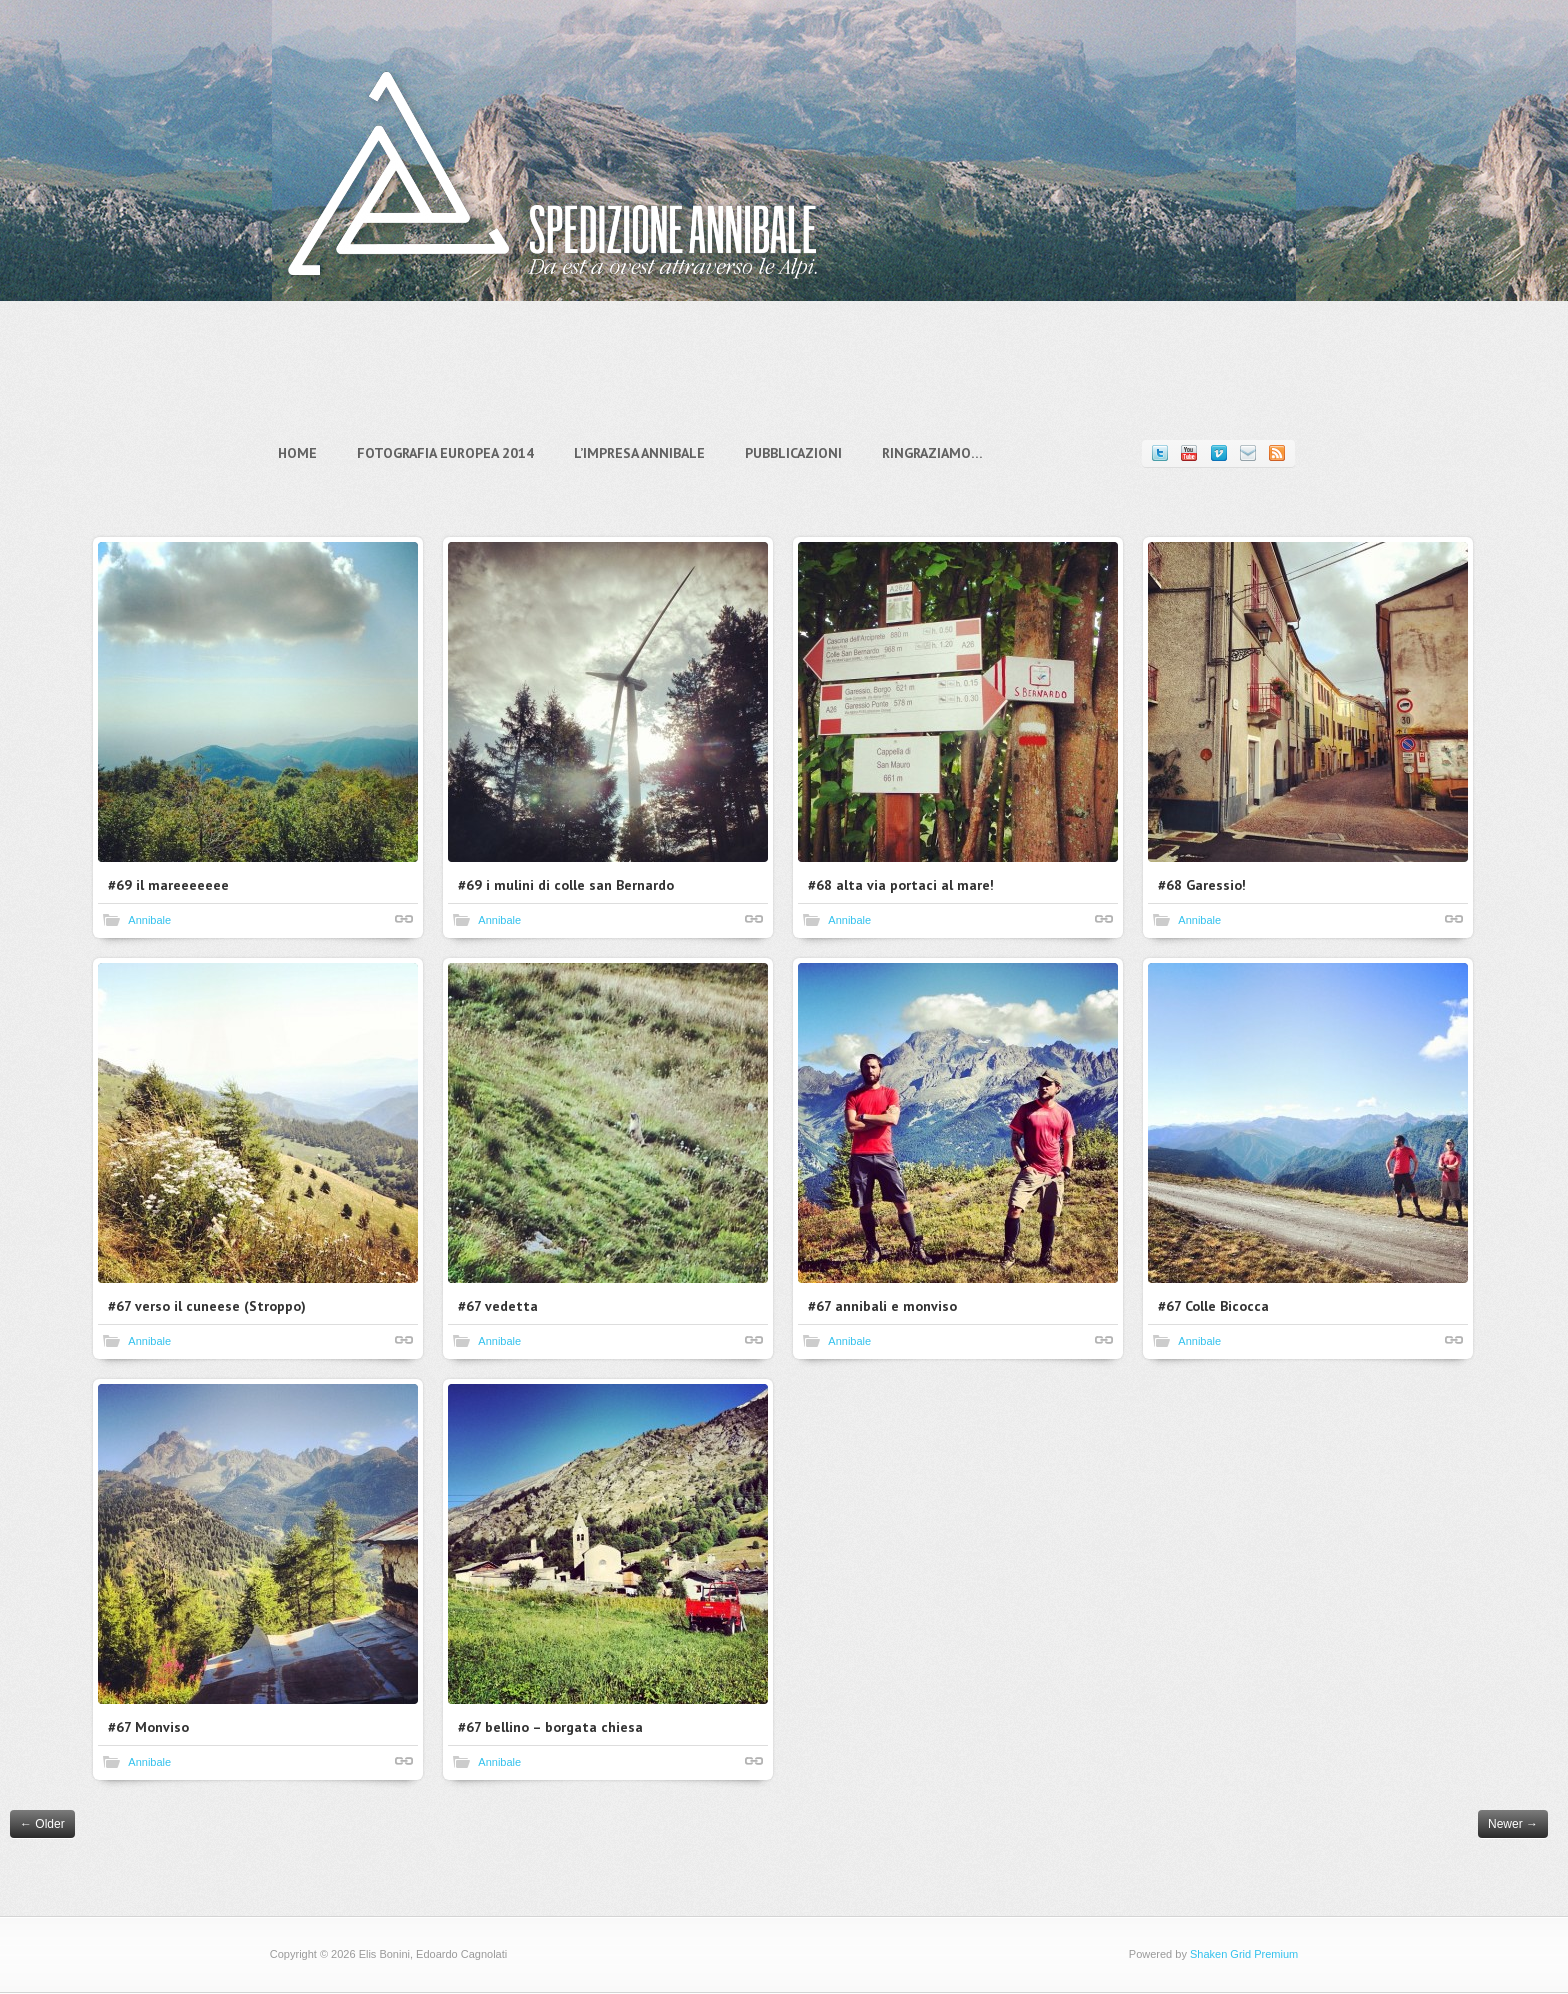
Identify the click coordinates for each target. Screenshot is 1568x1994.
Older (42, 1824)
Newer (1513, 1824)
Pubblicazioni (802, 453)
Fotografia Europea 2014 (454, 453)
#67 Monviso (149, 1727)
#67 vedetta (499, 1306)
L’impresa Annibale (648, 453)
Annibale (150, 920)
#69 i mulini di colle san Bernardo (567, 885)
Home (306, 453)
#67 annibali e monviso (883, 1306)
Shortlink (405, 919)
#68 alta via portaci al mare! (902, 885)
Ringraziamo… (941, 453)
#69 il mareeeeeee (169, 885)
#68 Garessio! (1203, 885)
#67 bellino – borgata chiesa (551, 1727)
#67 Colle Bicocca (1214, 1306)
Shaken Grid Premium (1235, 1954)
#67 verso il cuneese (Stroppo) (208, 1306)
